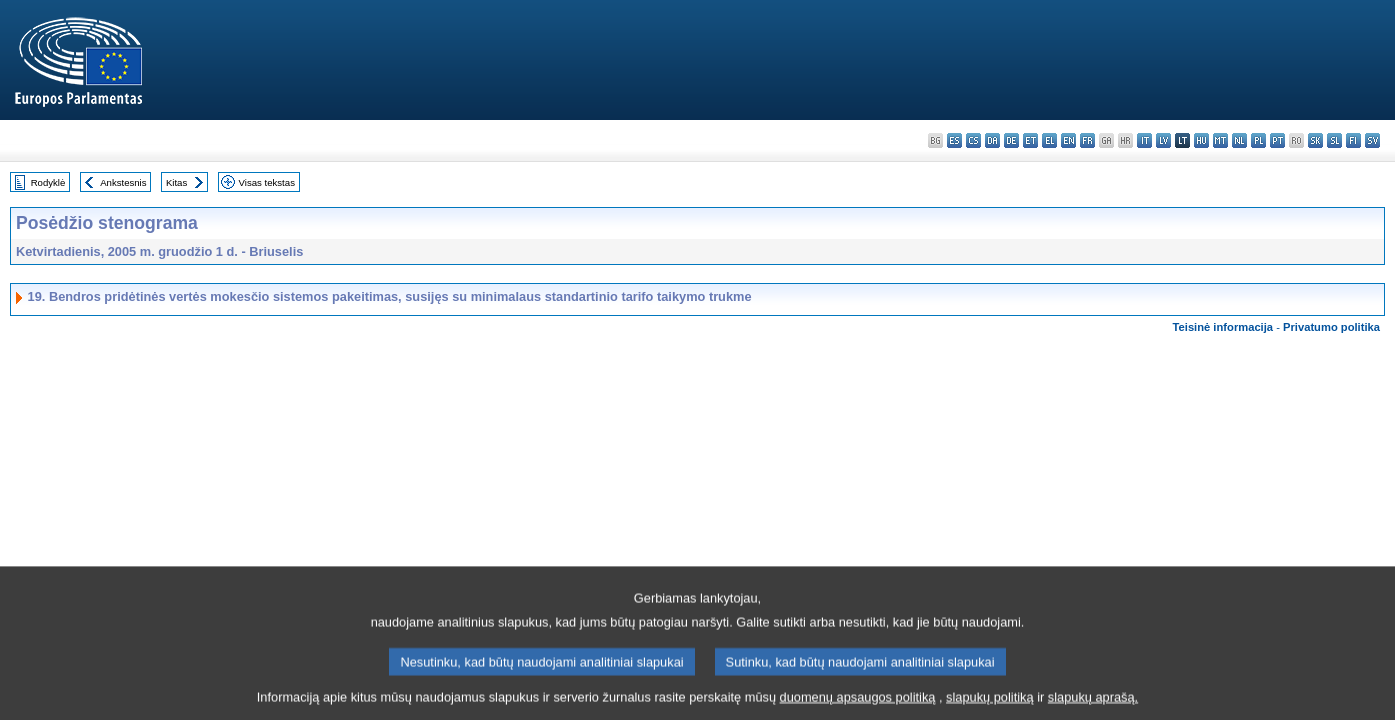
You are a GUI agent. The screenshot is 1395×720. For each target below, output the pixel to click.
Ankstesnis (123, 182)
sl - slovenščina (1334, 140)
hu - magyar (1201, 140)
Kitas (176, 182)
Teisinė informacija (1223, 327)
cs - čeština (973, 140)
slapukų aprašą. (1093, 704)
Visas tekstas (267, 182)
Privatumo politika (1331, 327)
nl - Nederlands (1239, 140)
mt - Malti (1220, 140)
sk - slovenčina (1315, 140)
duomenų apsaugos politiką (858, 704)
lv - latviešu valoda (1163, 140)
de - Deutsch (1011, 140)
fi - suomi (1353, 140)
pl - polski (1258, 140)
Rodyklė (48, 182)
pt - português (1277, 140)
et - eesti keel (1030, 140)
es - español (954, 140)
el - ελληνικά (1049, 140)
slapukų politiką (990, 704)
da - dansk (992, 140)
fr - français (1087, 140)
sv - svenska (1372, 140)
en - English (1068, 140)
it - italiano (1144, 140)
